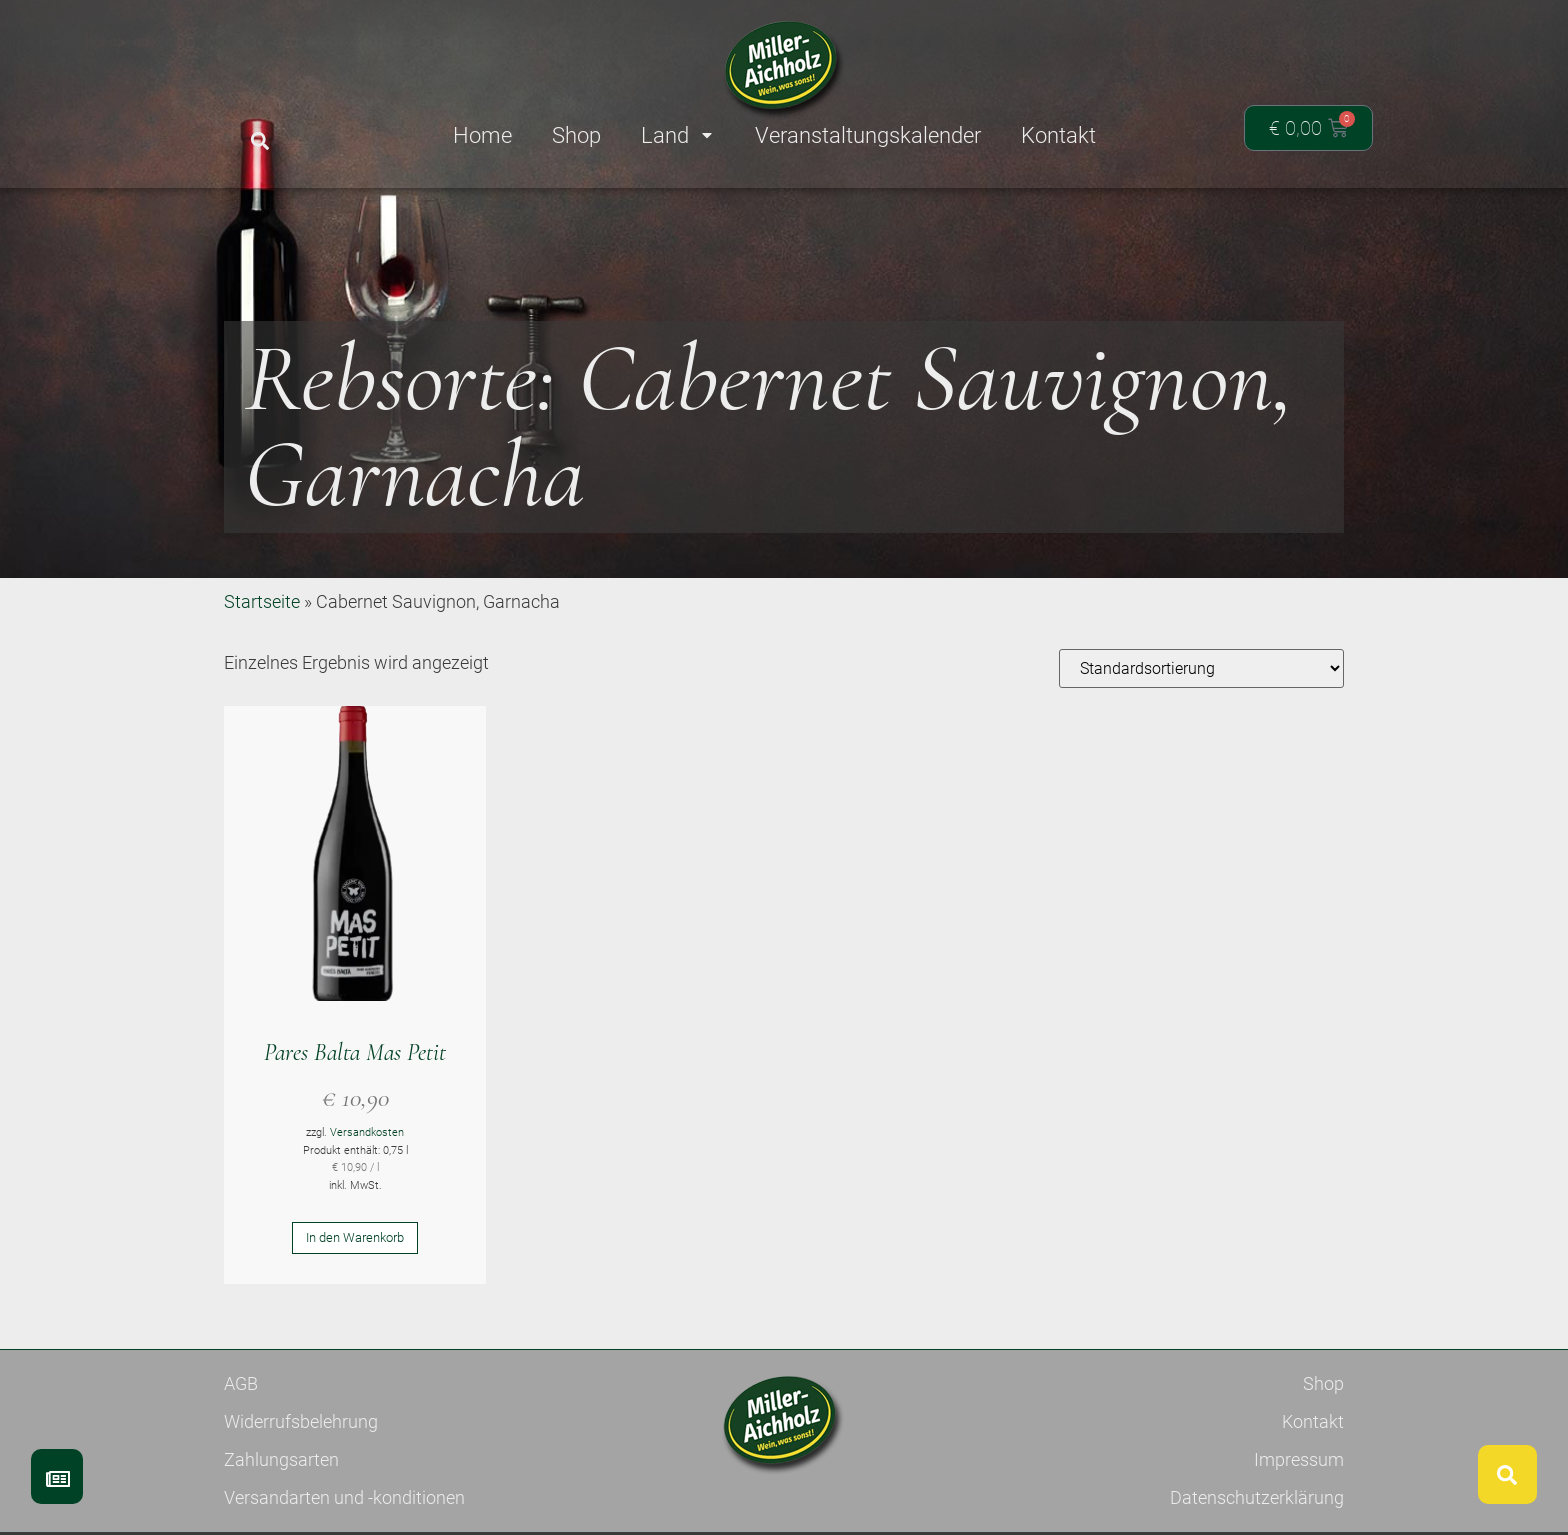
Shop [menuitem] (576, 135)
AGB (241, 1456)
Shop (1323, 1456)
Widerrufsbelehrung (301, 1494)
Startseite (262, 674)
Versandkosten (367, 1205)
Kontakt (1313, 1494)
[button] (259, 141)
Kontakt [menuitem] (1058, 135)
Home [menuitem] (482, 135)
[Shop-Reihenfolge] (1201, 741)
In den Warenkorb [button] (355, 1311)
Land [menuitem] (678, 135)
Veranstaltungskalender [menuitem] (868, 135)
